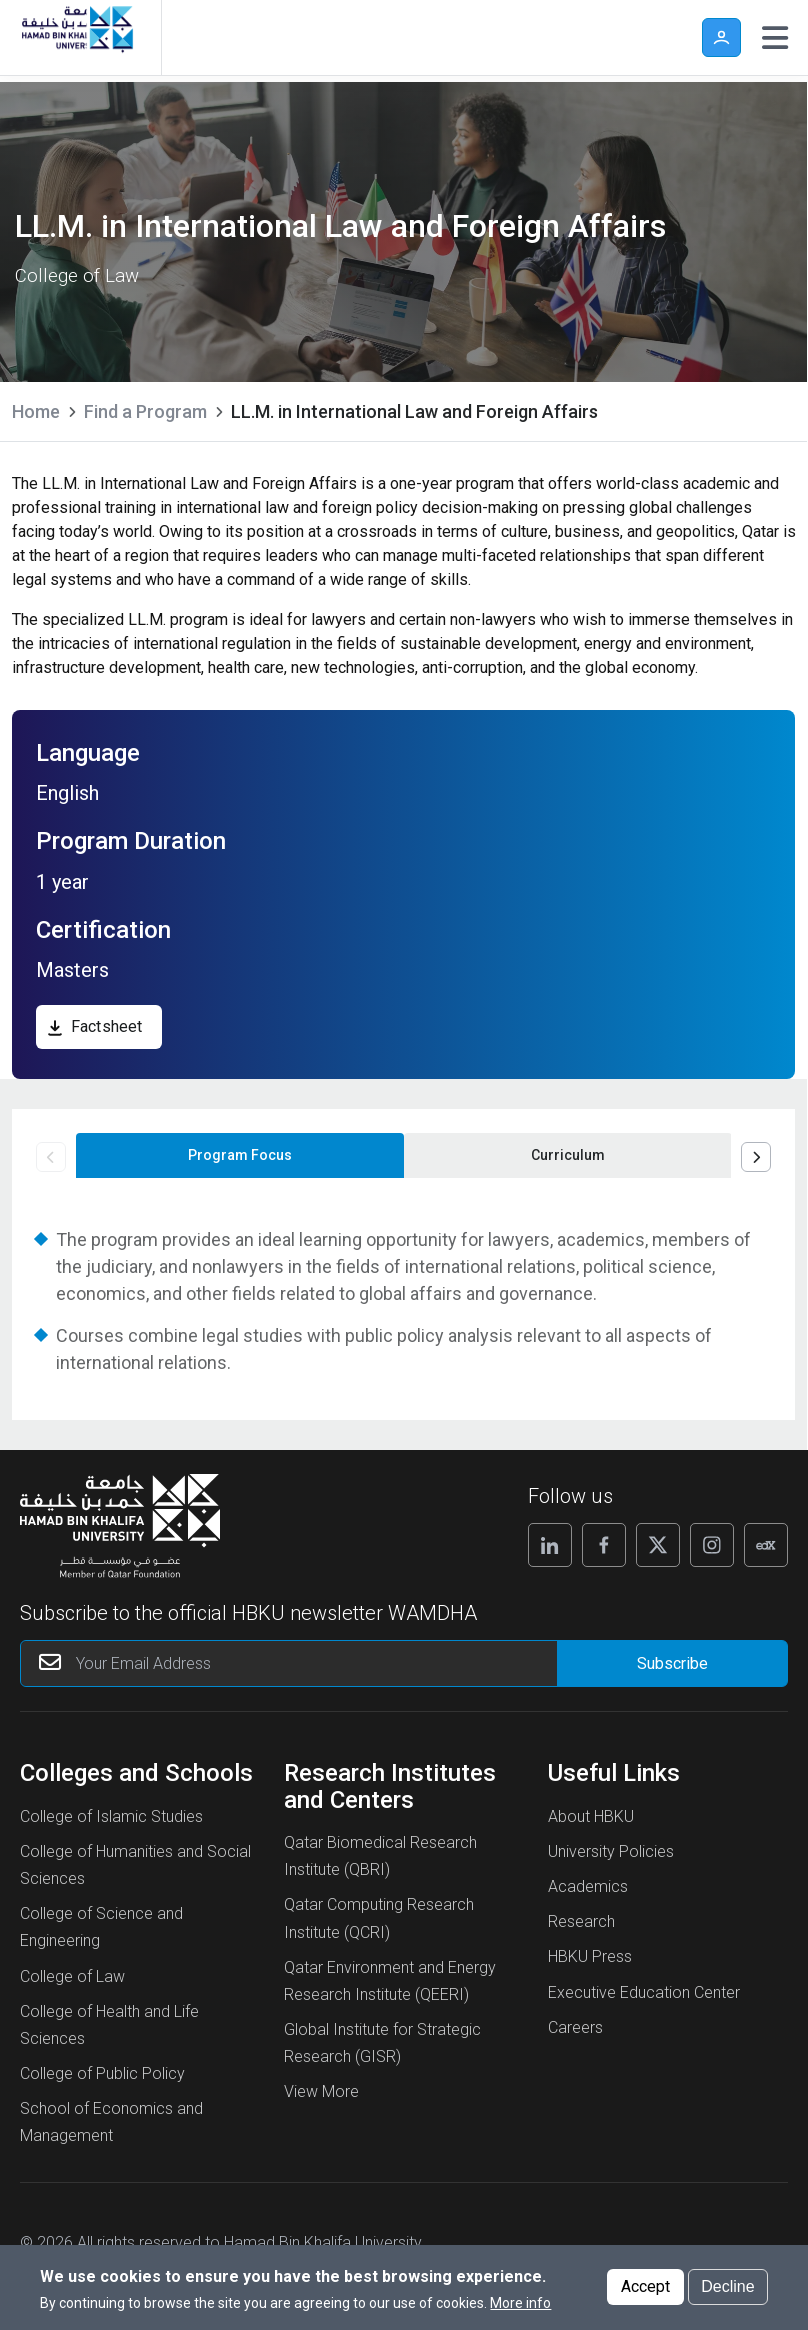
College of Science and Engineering (101, 1927)
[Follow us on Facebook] (604, 1545)
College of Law (72, 1976)
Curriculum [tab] (568, 1155)
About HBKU (591, 1816)
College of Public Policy (102, 2073)
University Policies (611, 1851)
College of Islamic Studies (111, 1816)
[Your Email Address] (313, 1663)
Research (581, 1921)
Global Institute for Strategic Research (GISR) (382, 2043)
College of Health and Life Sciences (109, 2025)
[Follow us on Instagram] (712, 1545)
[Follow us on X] (658, 1545)
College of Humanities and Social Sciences (135, 1865)
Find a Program (145, 411)
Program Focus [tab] (240, 1155)
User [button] (721, 37)
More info (520, 2310)
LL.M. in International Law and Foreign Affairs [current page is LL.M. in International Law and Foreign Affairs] (414, 411)
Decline (727, 2294)
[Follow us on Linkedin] (550, 1545)
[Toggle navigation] (775, 38)
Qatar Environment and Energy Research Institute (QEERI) (390, 1981)
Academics (588, 1886)
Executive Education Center (644, 1992)
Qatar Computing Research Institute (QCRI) (379, 1918)
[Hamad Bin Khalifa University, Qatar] (73, 37)
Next (756, 1157)
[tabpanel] (403, 1301)
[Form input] (672, 1663)
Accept (645, 2294)
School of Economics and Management (111, 2122)
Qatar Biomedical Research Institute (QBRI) (380, 1856)
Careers (575, 2027)
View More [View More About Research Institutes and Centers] (321, 2091)
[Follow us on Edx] (766, 1545)
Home (36, 411)
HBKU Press (590, 1956)
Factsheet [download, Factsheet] (106, 1026)
